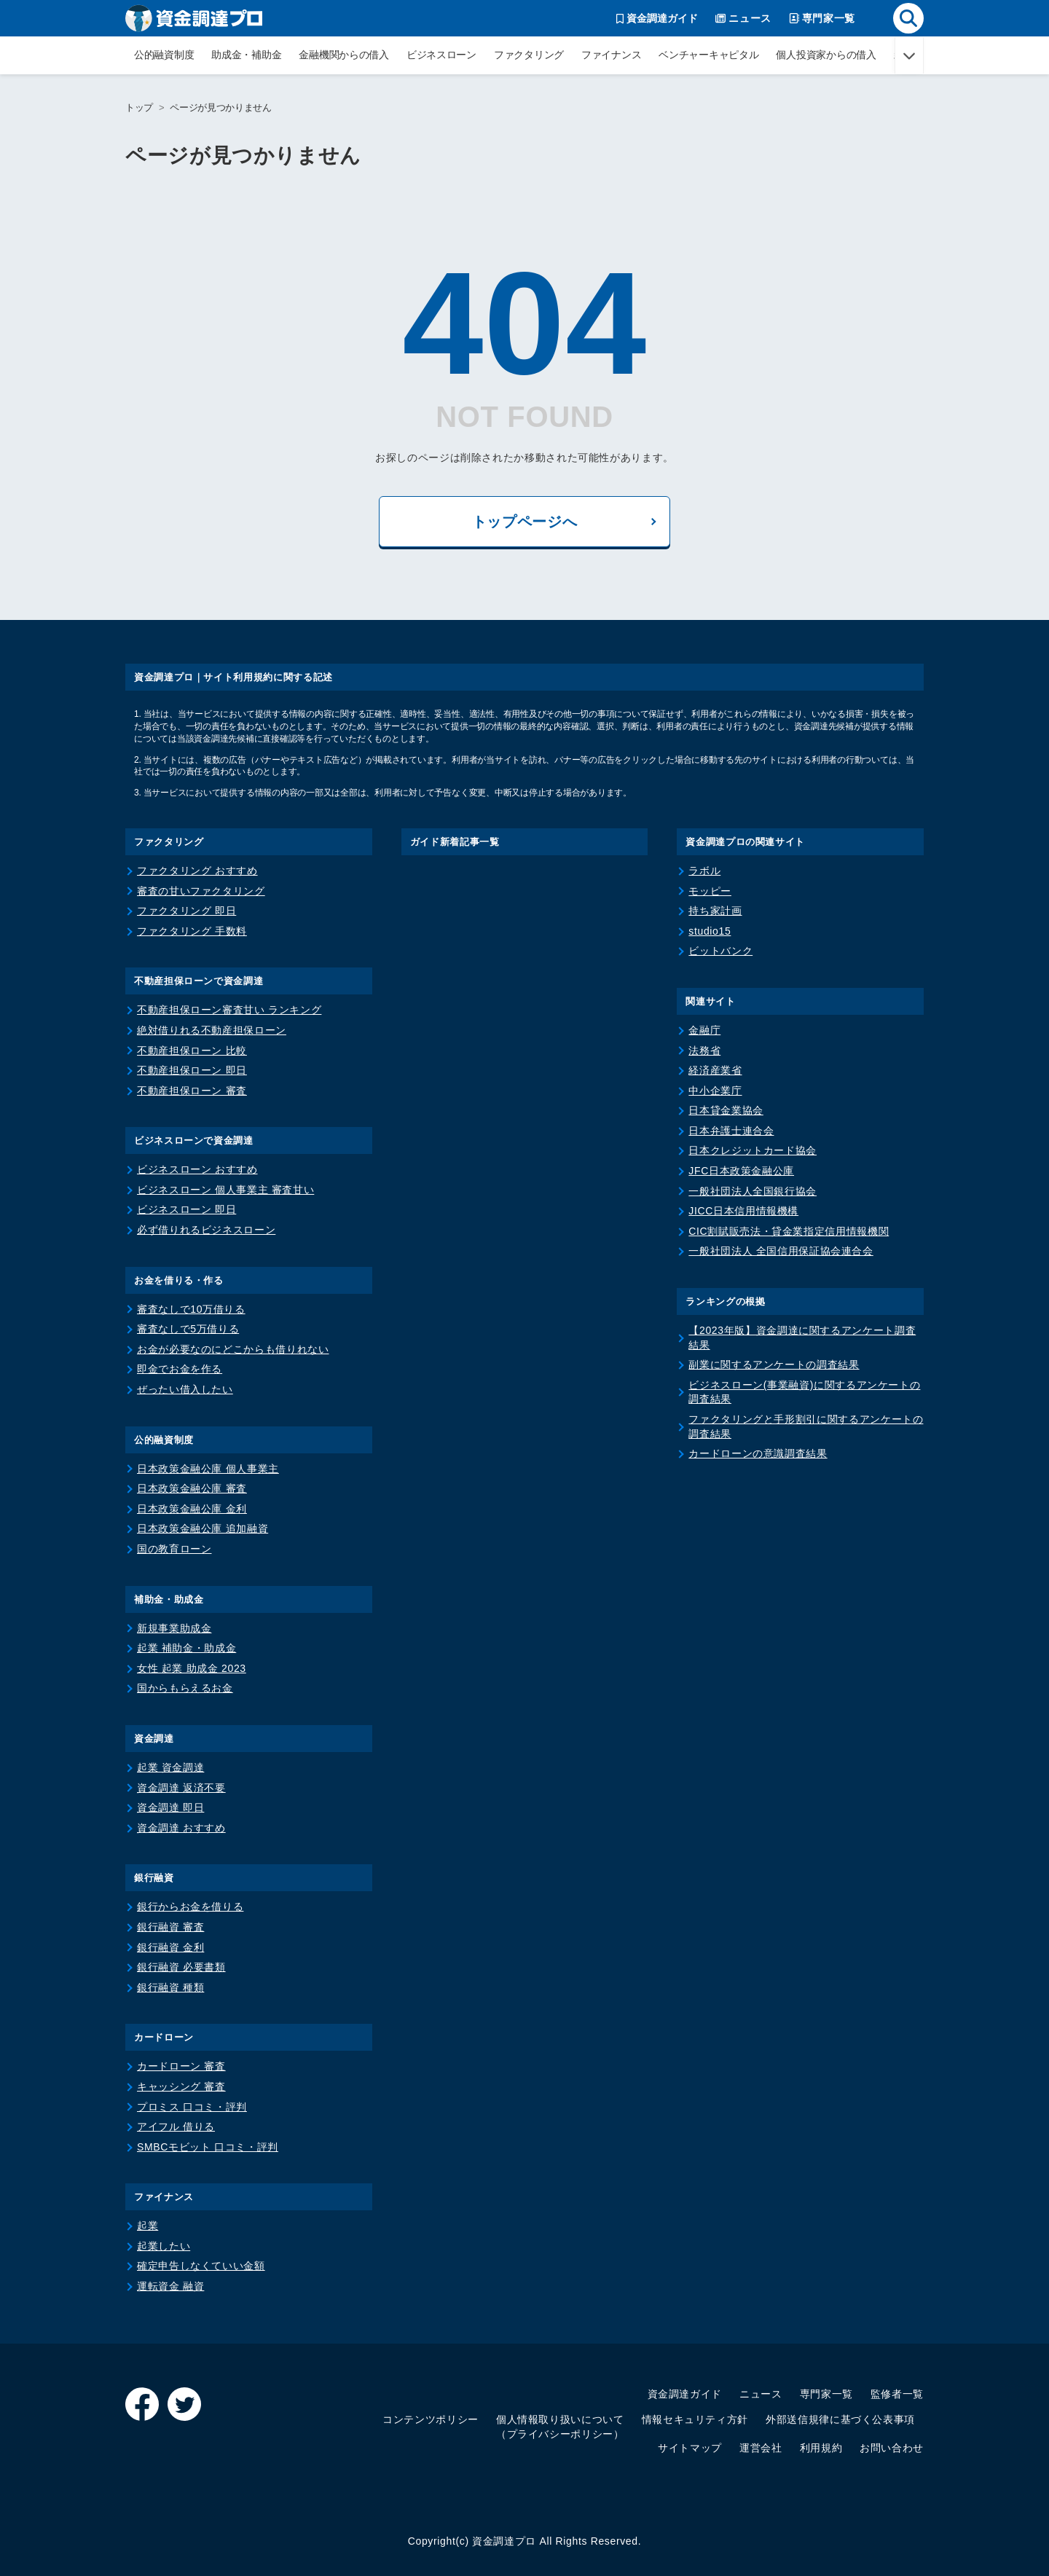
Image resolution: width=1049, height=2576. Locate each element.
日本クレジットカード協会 (752, 1150)
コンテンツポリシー (430, 2419)
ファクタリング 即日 (186, 910)
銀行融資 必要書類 (181, 1967)
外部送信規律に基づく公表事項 (840, 2419)
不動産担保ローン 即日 (192, 1070)
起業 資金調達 (170, 1767)
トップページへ (524, 522)
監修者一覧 (897, 2394)
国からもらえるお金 (185, 1688)
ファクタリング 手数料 (192, 931)
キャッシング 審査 (181, 2086)
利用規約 (821, 2448)
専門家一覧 (826, 2394)
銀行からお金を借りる (190, 1906)
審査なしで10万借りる (191, 1309)
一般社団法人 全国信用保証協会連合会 (780, 1251)
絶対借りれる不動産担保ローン (211, 1030)
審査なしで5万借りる (188, 1329)
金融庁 (704, 1030)
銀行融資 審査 (170, 1927)
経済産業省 (715, 1070)
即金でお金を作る (179, 1369)
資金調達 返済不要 (181, 1788)
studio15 (709, 931)
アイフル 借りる (176, 2126)
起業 (147, 2225)
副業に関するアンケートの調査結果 (773, 1364)
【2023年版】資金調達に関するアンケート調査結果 (802, 1337)
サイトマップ (690, 2448)
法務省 (704, 1050)
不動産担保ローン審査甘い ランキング (229, 1010)
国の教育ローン (174, 1549)
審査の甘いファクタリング (201, 891)
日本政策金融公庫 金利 (192, 1509)
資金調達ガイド (685, 2394)
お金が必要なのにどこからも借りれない (233, 1349)
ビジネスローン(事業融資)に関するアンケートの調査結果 (804, 1392)
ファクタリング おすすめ (197, 870)
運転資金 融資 (170, 2286)
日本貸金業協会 (725, 1110)
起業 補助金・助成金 (186, 1648)
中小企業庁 (715, 1090)
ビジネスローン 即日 (186, 1209)
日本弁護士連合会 (731, 1130)
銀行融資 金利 (170, 1947)
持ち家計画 (715, 910)
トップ (139, 107)
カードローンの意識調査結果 (757, 1453)
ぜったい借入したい (185, 1389)
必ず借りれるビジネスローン (206, 1230)
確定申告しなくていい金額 (201, 2265)
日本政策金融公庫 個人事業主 (208, 1468)
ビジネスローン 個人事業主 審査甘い (225, 1189)
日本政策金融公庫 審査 (192, 1488)
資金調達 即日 (170, 1807)
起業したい (163, 2246)
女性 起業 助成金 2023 (191, 1668)
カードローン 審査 (181, 2066)
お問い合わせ (892, 2448)
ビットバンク (720, 951)
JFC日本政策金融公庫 (741, 1171)
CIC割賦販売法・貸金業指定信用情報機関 (788, 1231)
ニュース (760, 2394)
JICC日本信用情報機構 (743, 1211)
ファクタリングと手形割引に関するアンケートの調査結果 (805, 1426)
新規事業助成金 (174, 1628)
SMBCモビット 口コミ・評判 (207, 2147)
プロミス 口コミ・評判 (192, 2107)
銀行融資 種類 (170, 1987)
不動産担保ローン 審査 (192, 1090)
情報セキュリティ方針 (695, 2419)
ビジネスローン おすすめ (197, 1169)
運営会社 (760, 2448)
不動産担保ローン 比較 (192, 1050)
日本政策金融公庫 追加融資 (202, 1528)
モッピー (709, 891)
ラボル (704, 870)
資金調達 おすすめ (181, 1828)
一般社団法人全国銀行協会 (752, 1191)
